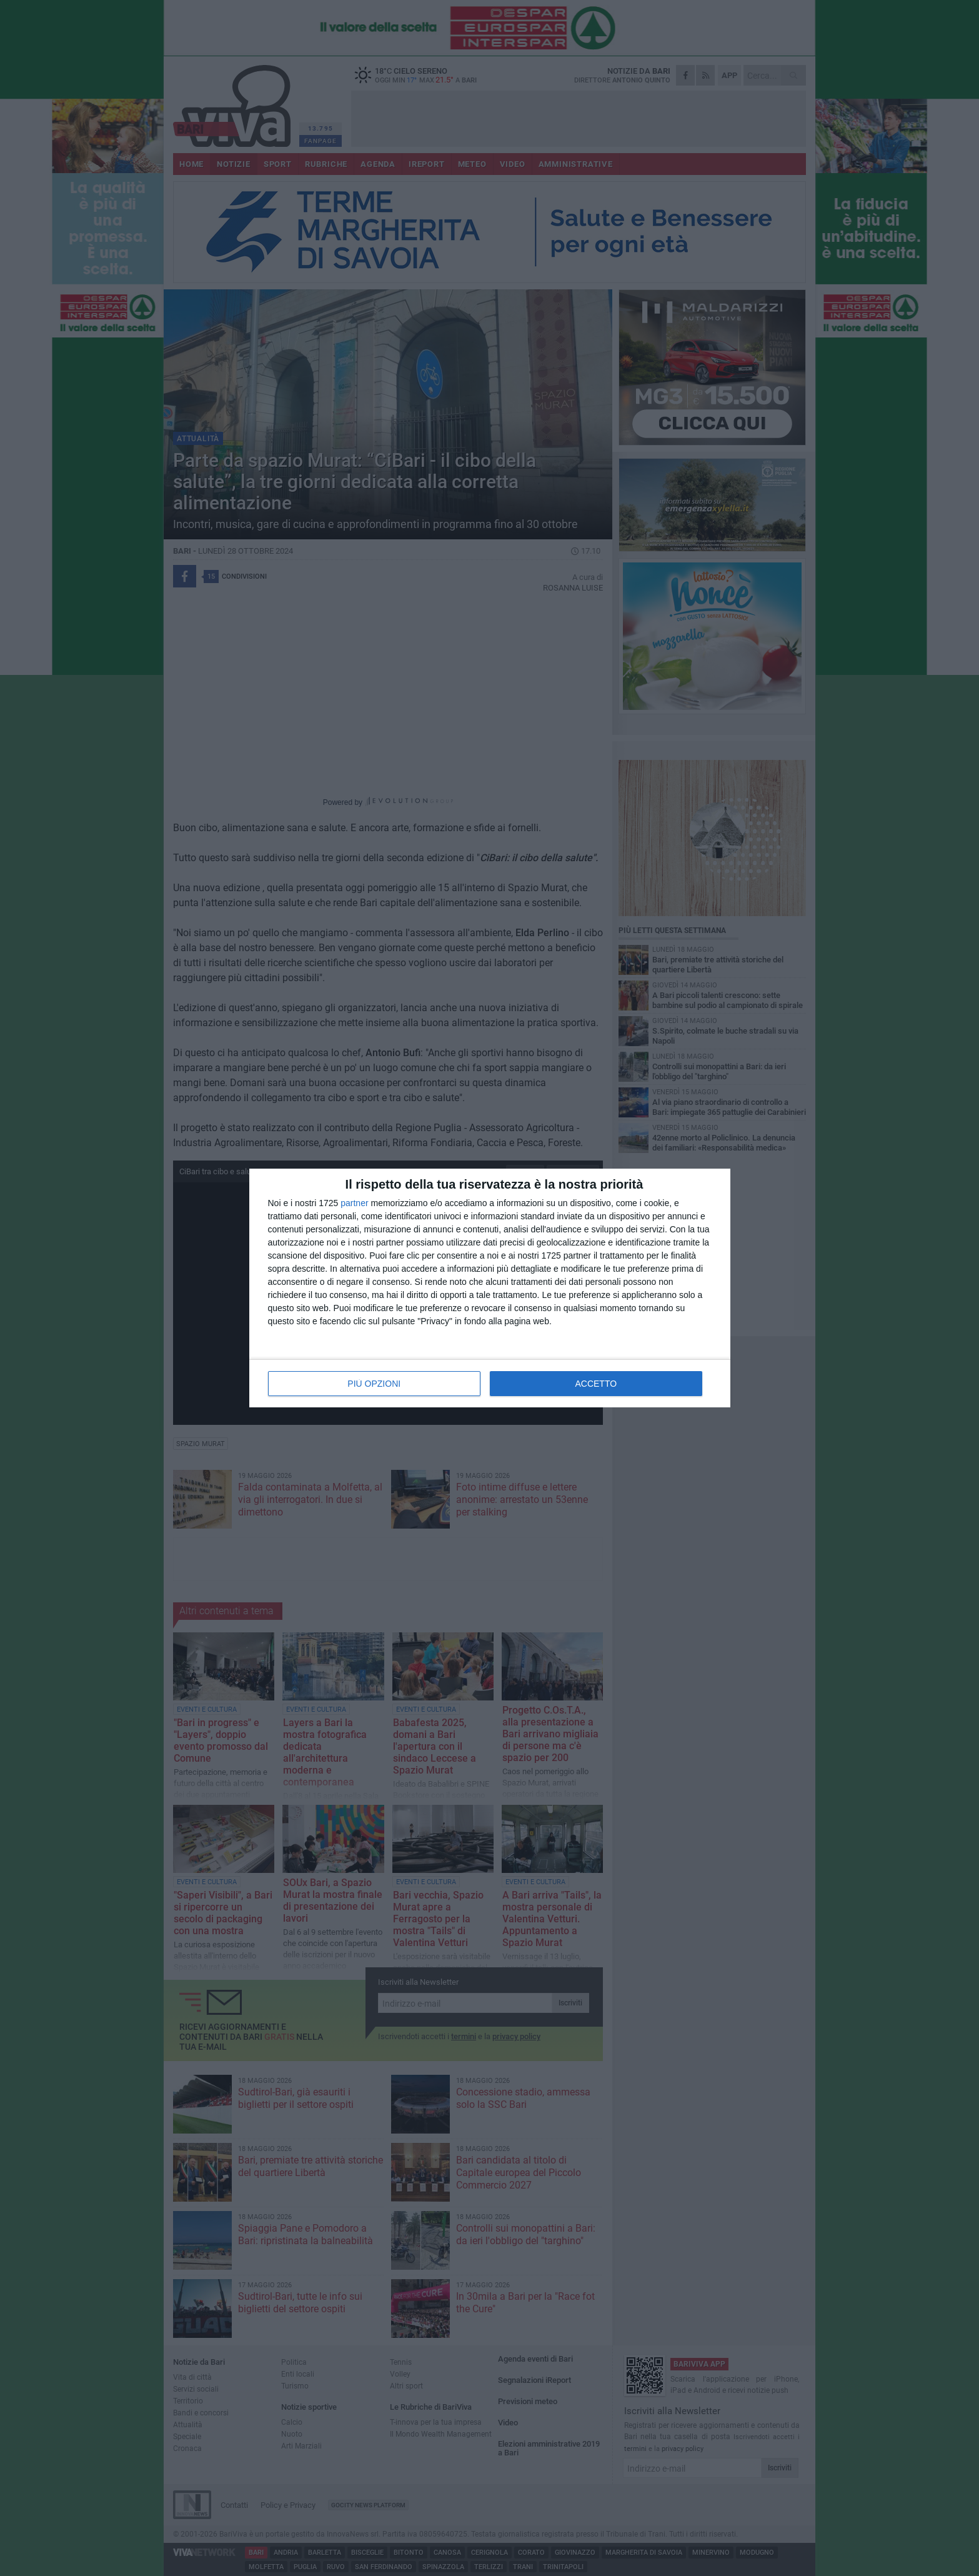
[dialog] (489, 1288)
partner (354, 1203)
